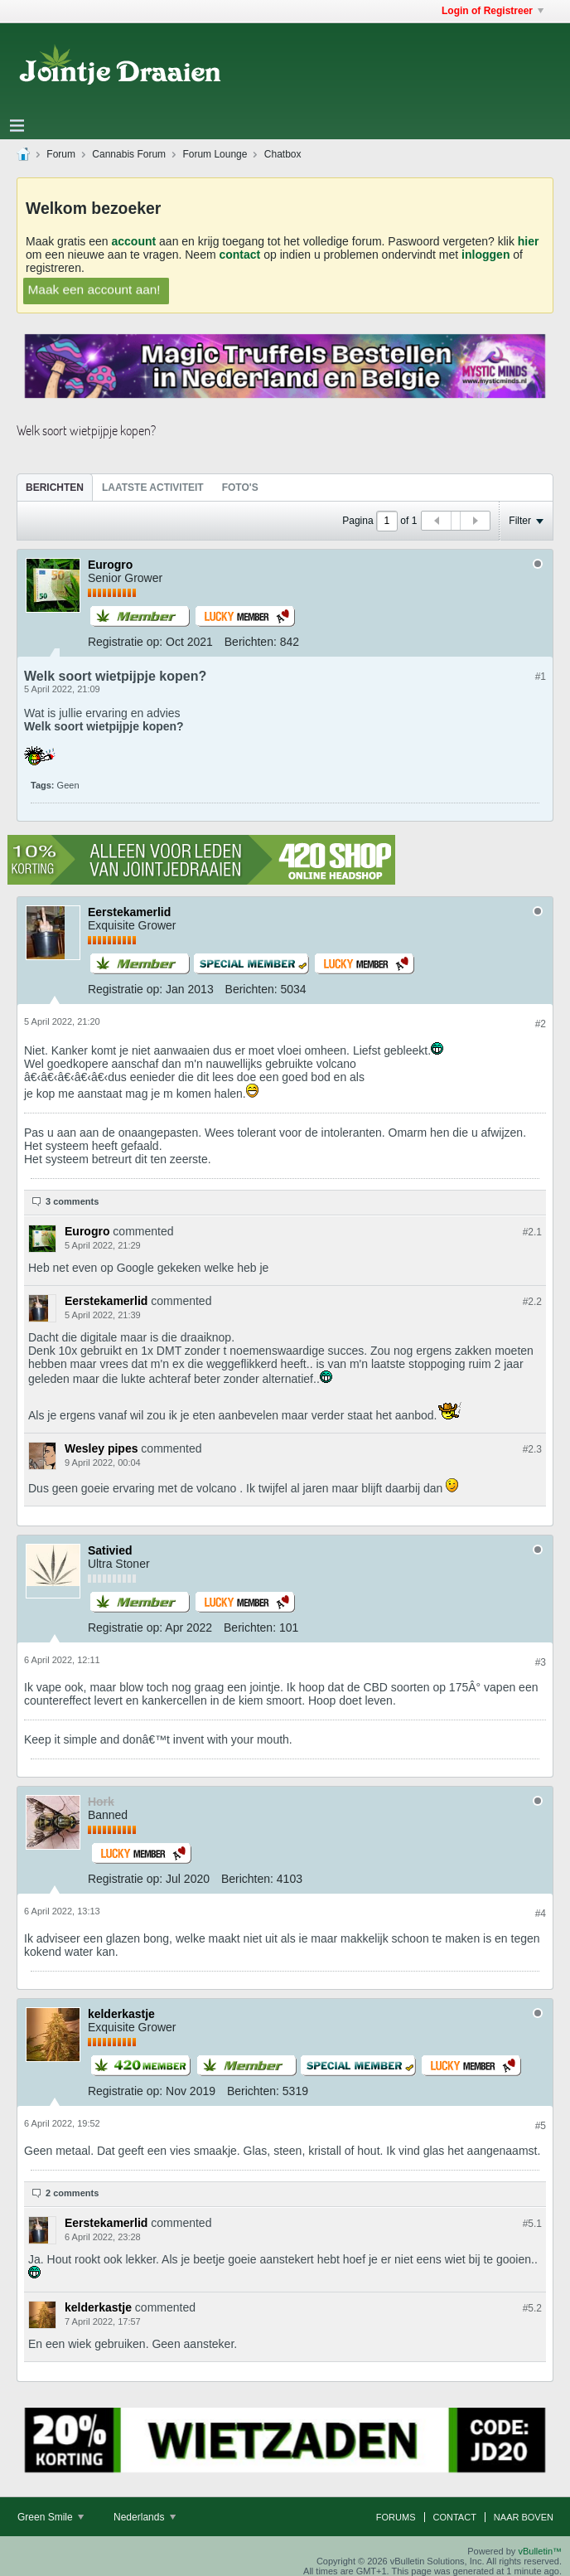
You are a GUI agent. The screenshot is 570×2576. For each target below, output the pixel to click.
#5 (540, 2126)
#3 (540, 1662)
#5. (532, 2223)
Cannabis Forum (129, 154)
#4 (540, 1913)
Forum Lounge (214, 154)
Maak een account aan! (94, 289)
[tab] (55, 487)
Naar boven (523, 2517)
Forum (60, 154)
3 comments (72, 1201)
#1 (540, 676)
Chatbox (283, 154)
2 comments (72, 2193)
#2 (540, 1024)
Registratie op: (125, 641)
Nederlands (145, 2517)
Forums (396, 2517)
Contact (454, 2517)
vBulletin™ (540, 2551)
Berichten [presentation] (55, 487)
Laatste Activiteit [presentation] (153, 487)
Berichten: (251, 641)
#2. (532, 1232)
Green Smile (50, 2517)
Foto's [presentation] (240, 487)
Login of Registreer (492, 11)
